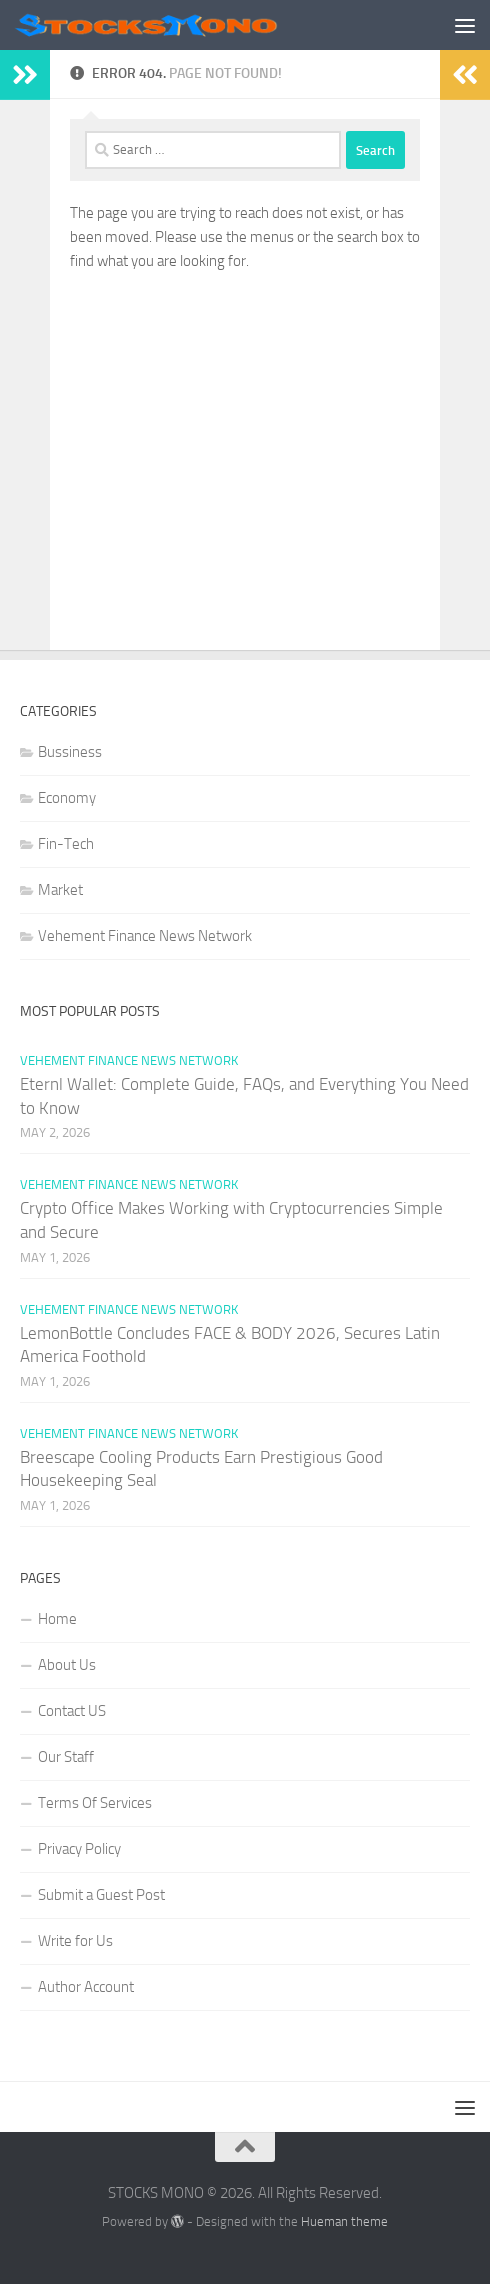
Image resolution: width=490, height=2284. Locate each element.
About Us (67, 1665)
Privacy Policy (79, 1849)
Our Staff (66, 1757)
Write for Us (75, 1941)
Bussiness (70, 752)
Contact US (72, 1711)
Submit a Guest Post (101, 1895)
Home (57, 1619)
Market (60, 890)
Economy (67, 798)
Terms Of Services (95, 1803)
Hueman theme (344, 2221)
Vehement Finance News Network (145, 936)
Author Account (86, 1987)
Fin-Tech (66, 844)
